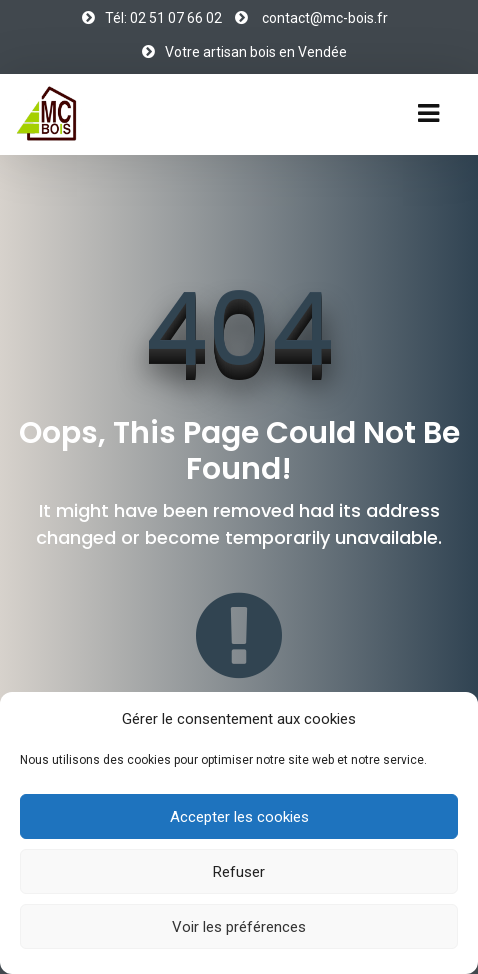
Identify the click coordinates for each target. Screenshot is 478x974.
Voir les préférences (239, 927)
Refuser (239, 872)
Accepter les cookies (239, 817)
